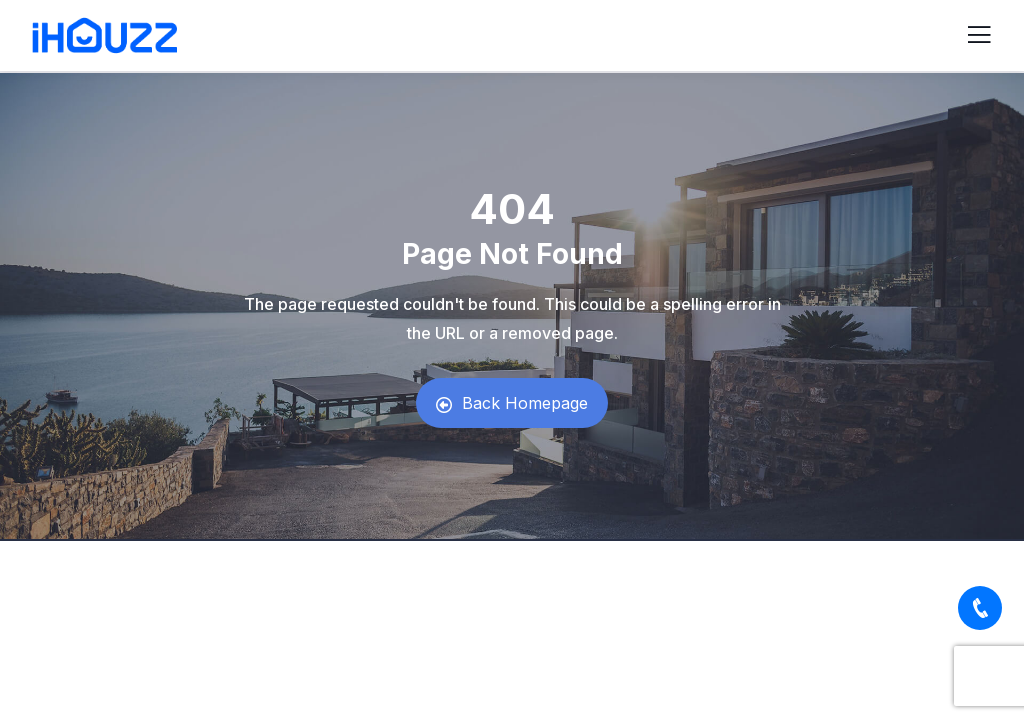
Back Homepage (512, 403)
